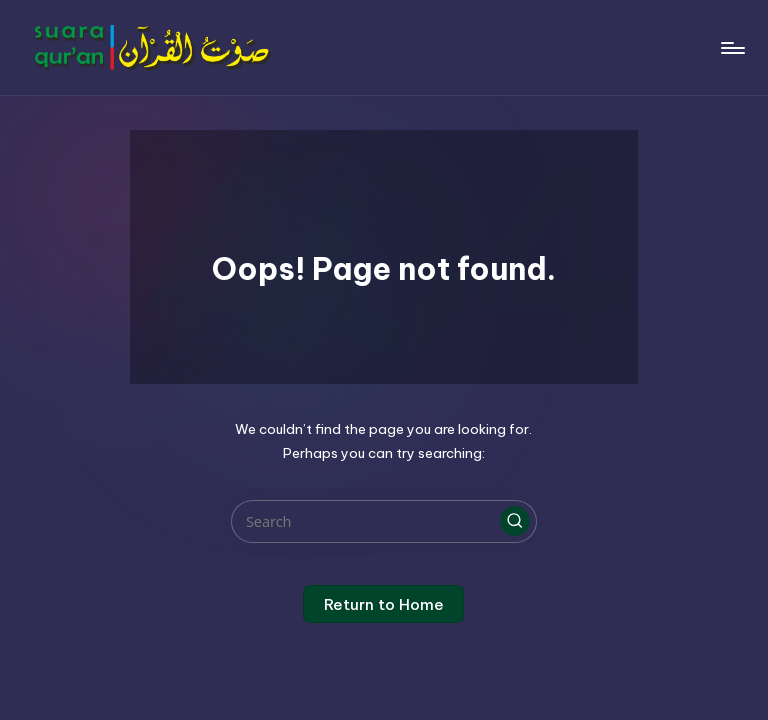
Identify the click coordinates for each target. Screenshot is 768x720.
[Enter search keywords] (383, 521)
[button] (515, 521)
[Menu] (731, 48)
